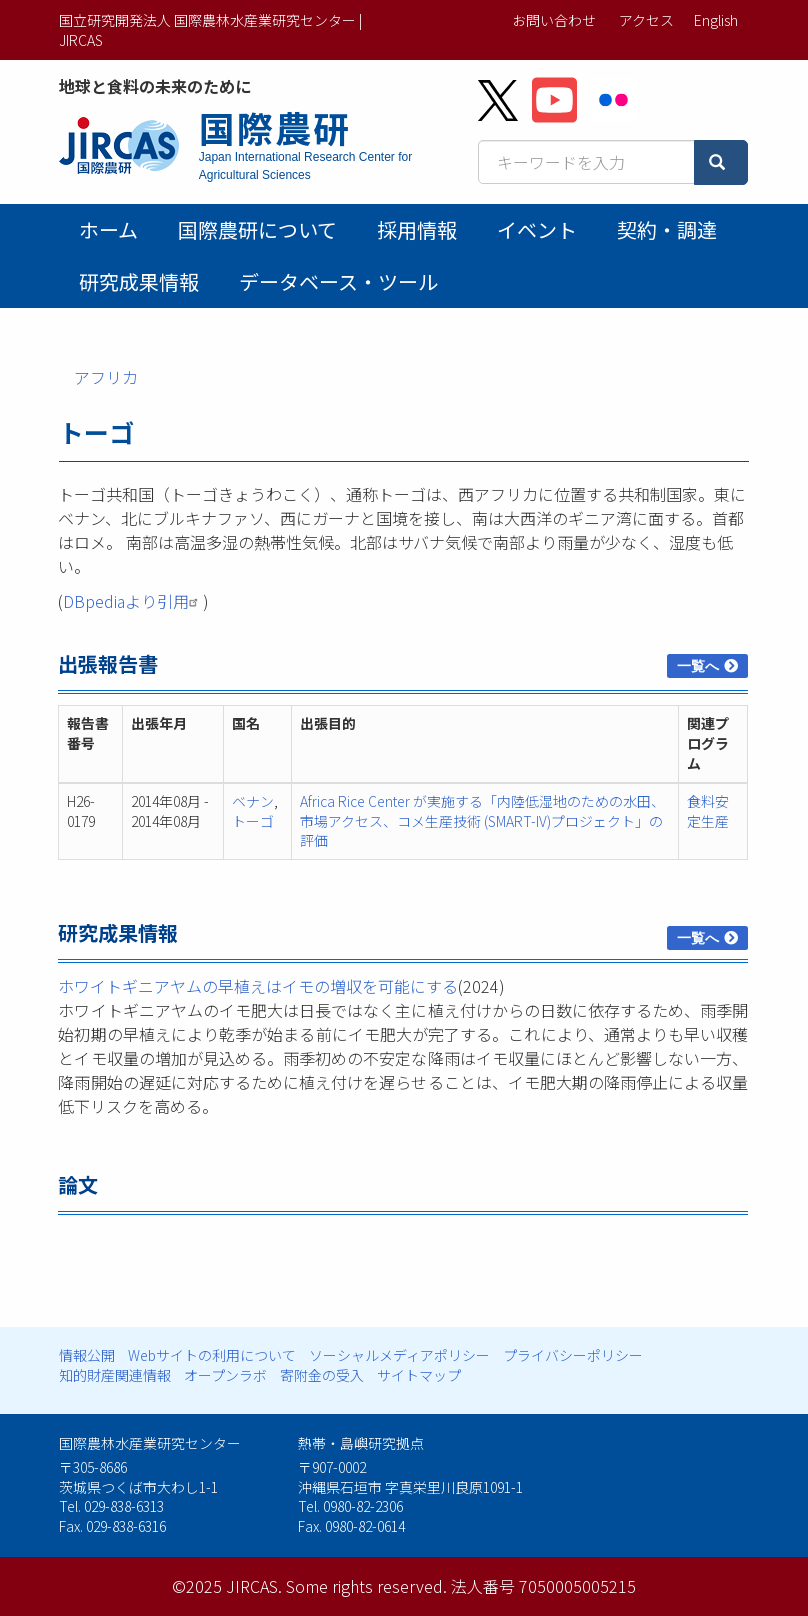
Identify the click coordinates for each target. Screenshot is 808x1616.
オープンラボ (225, 1375)
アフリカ (106, 377)
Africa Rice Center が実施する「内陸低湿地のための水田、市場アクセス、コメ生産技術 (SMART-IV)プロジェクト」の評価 (482, 821)
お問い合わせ (554, 20)
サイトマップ (419, 1375)
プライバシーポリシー (573, 1355)
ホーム (108, 229)
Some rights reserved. (366, 1586)
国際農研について (257, 229)
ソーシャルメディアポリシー (399, 1355)
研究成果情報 (139, 281)
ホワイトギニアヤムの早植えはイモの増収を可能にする (258, 986)
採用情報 (417, 229)
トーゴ (253, 821)
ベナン (253, 801)
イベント (537, 229)
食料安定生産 (708, 811)
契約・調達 (667, 229)
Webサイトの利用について (212, 1355)
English (716, 20)
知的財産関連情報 (115, 1375)
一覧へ (698, 666)
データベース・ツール (338, 281)
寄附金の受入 (322, 1375)
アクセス (646, 20)
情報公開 (87, 1355)
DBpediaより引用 (133, 601)
